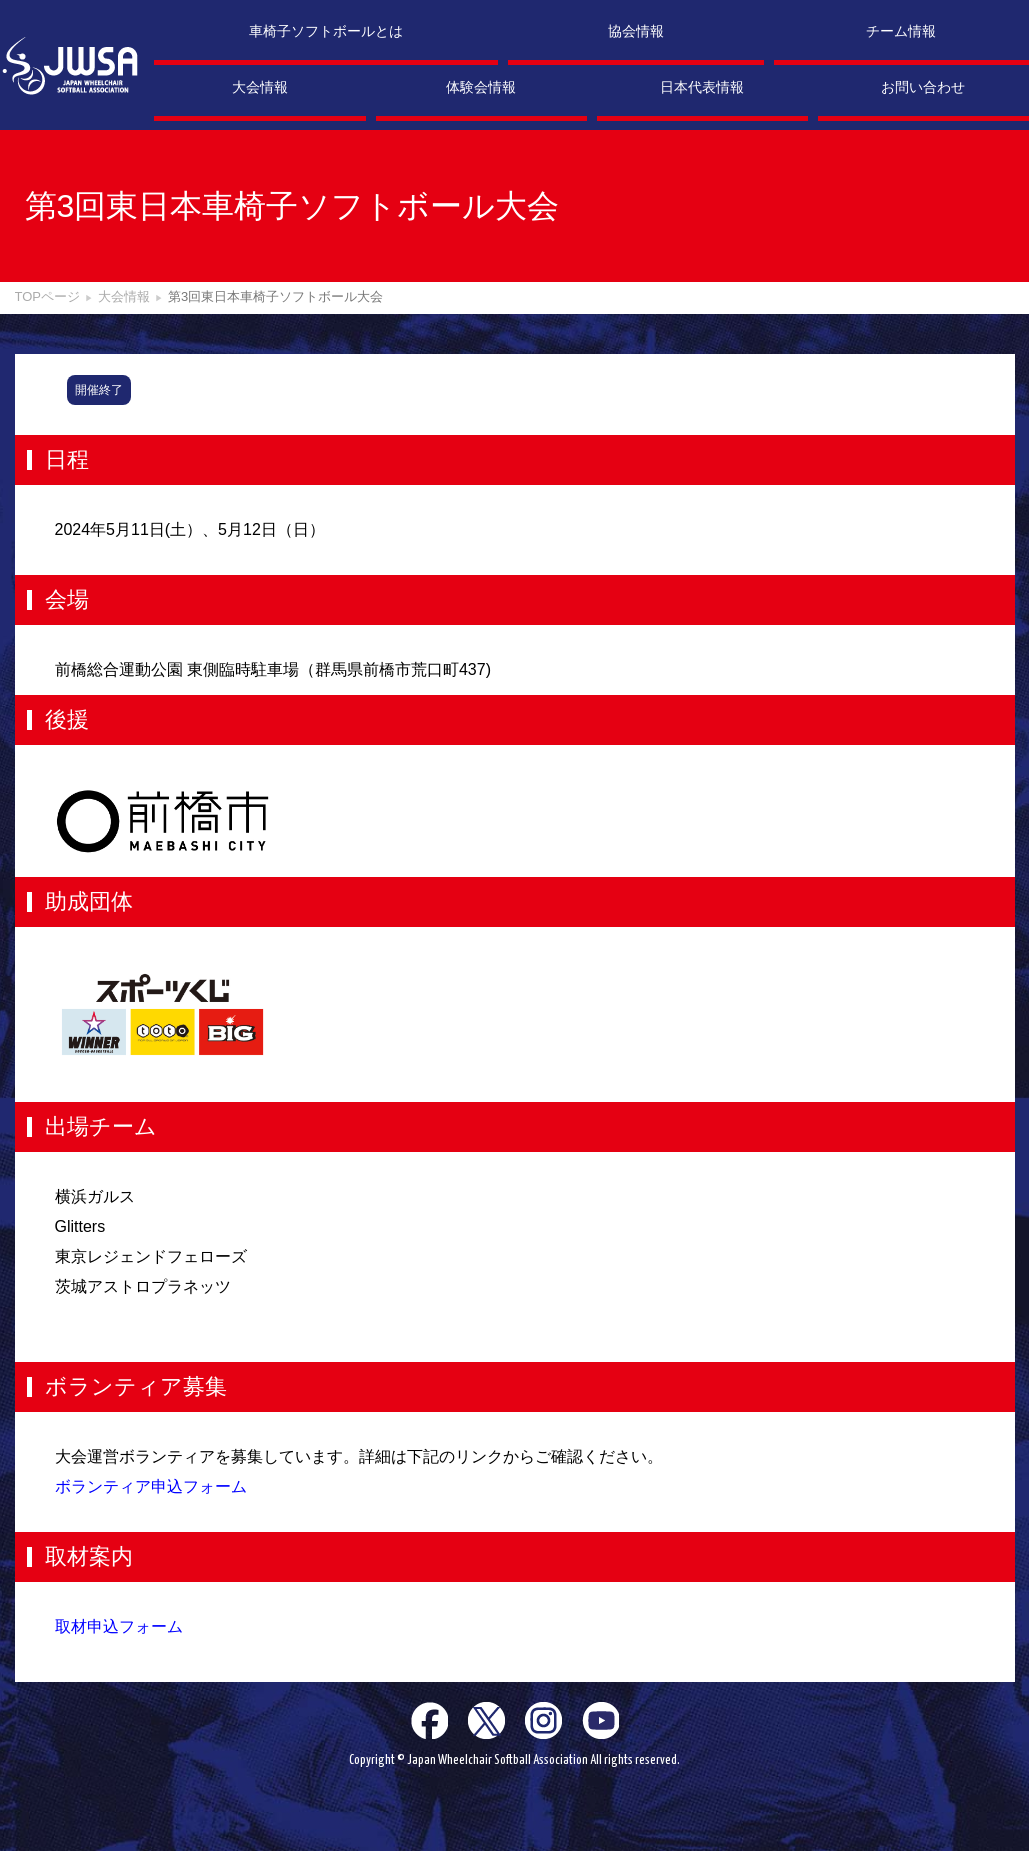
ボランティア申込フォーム (151, 1486)
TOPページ (48, 296)
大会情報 (260, 87)
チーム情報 (901, 31)
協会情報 (636, 31)
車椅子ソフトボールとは (326, 31)
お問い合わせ (923, 87)
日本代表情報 (702, 87)
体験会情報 (481, 87)
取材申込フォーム (119, 1626)
